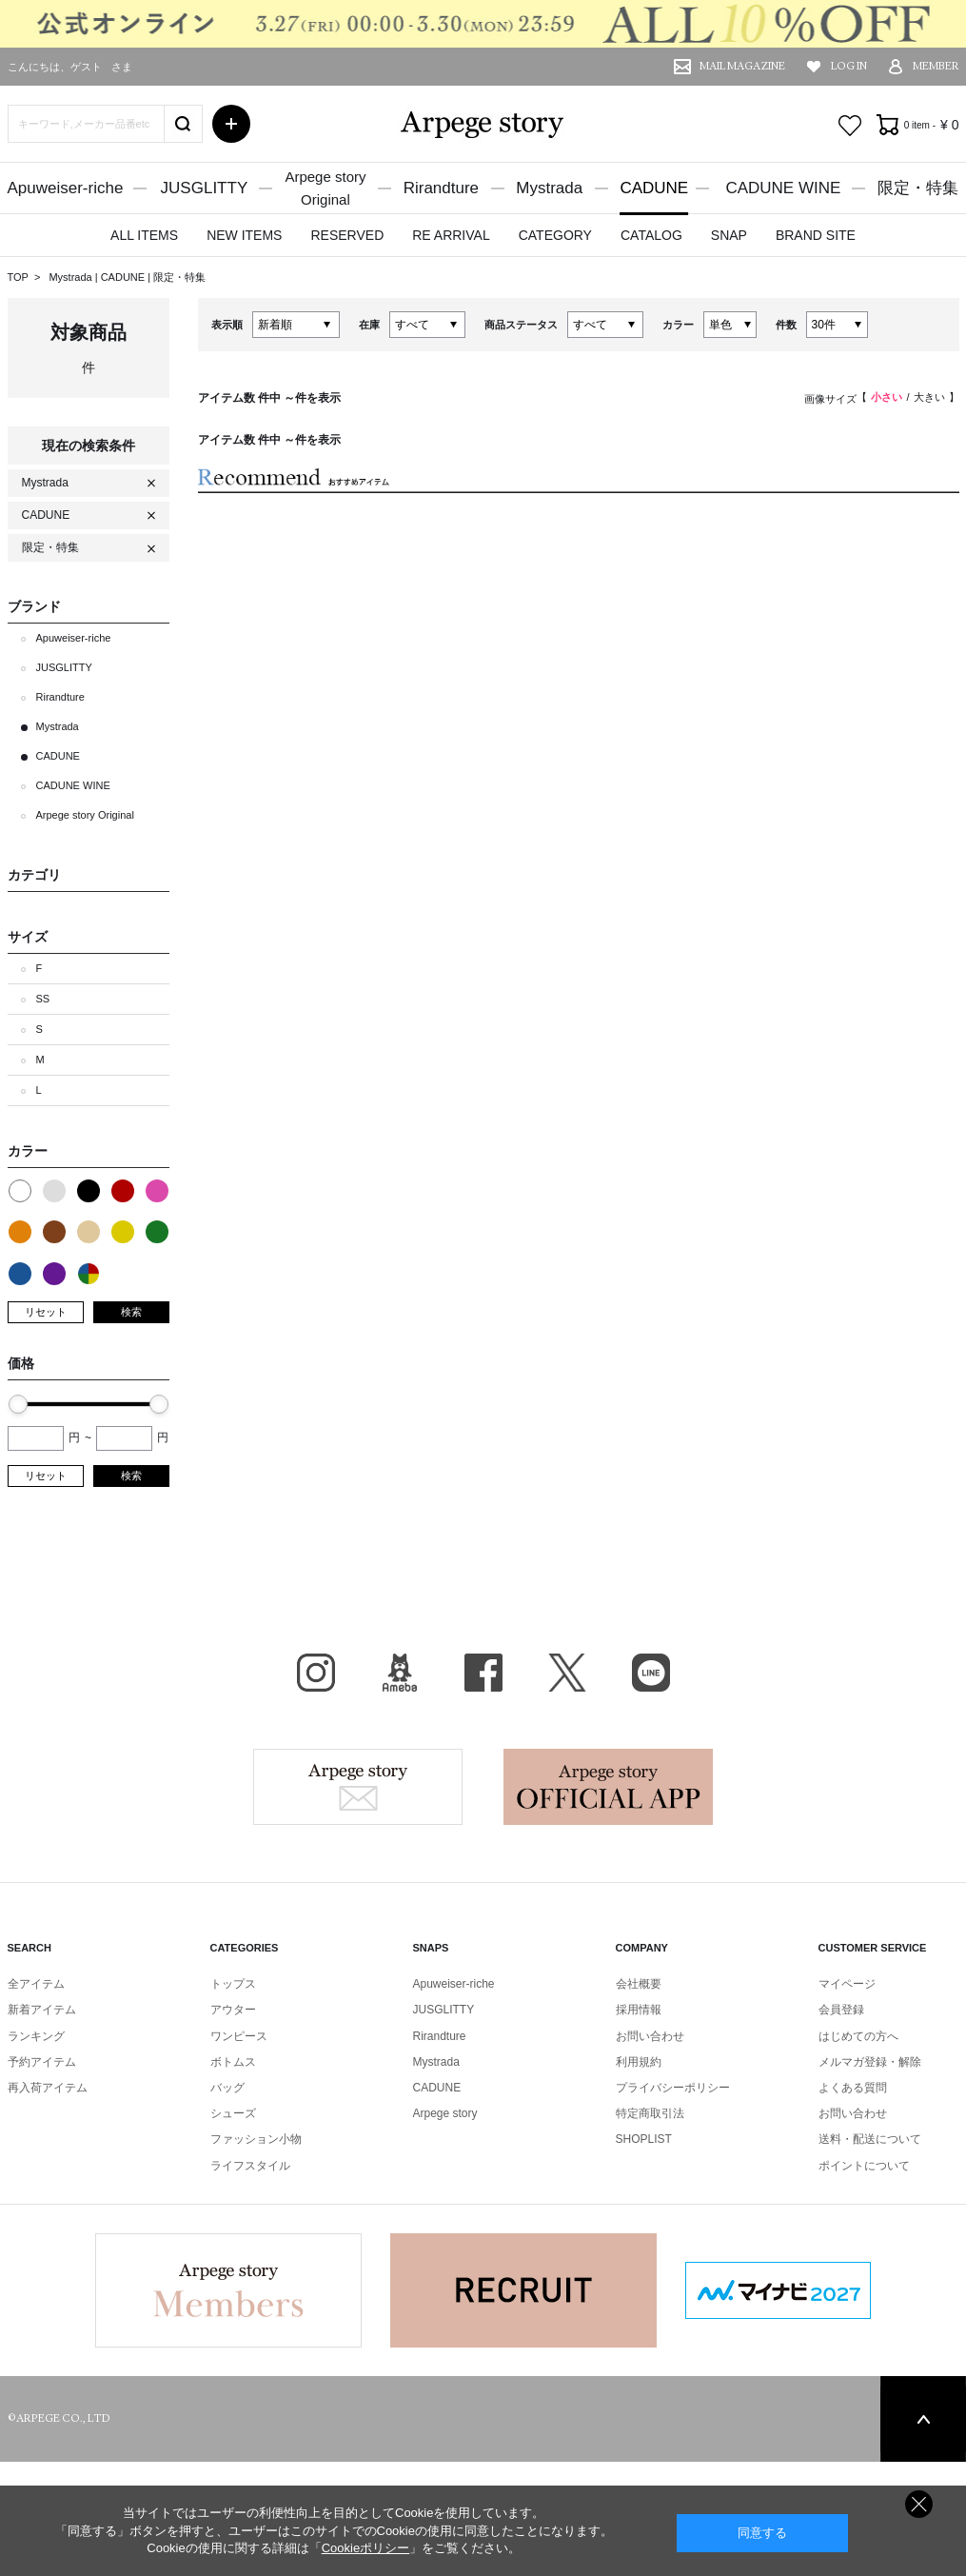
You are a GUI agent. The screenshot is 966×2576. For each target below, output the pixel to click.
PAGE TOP (923, 2419)
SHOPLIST (644, 2139)
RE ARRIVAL (450, 235)
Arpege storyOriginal (325, 188)
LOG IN (849, 66)
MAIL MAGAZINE (742, 66)
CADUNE (654, 188)
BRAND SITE (816, 235)
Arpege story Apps (608, 1787)
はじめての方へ (858, 2036)
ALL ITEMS (144, 235)
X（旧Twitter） (567, 1673)
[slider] (18, 1404)
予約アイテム (42, 2062)
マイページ (847, 1984)
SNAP (729, 235)
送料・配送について (869, 2139)
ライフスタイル (250, 2165)
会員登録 (841, 2009)
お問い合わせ (650, 2036)
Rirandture (441, 188)
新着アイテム (42, 2009)
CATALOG (651, 235)
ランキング (36, 2036)
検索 (131, 1312)
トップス (233, 1984)
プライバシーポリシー (673, 2087)
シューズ (233, 2113)
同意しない (919, 2504)
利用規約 (638, 2062)
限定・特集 (917, 188)
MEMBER (936, 66)
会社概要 (638, 1984)
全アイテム (36, 1984)
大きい (929, 397)
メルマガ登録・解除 (869, 2062)
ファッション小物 (256, 2139)
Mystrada (549, 188)
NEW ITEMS (244, 235)
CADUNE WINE (782, 188)
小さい (886, 397)
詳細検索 (231, 124)
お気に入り (849, 125)
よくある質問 (852, 2087)
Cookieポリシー (365, 2548)
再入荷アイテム (48, 2087)
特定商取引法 (650, 2113)
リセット (46, 1312)
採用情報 (638, 2009)
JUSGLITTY (204, 188)
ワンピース (238, 2036)
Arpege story (358, 1787)
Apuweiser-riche (66, 188)
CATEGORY (555, 235)
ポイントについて (864, 2165)
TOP (18, 277)
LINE (651, 1673)
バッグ (227, 2087)
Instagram (316, 1673)
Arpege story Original (85, 815)
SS (43, 998)
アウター (233, 2009)
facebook (483, 1673)
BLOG (400, 1673)
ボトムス (233, 2062)
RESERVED (347, 235)
